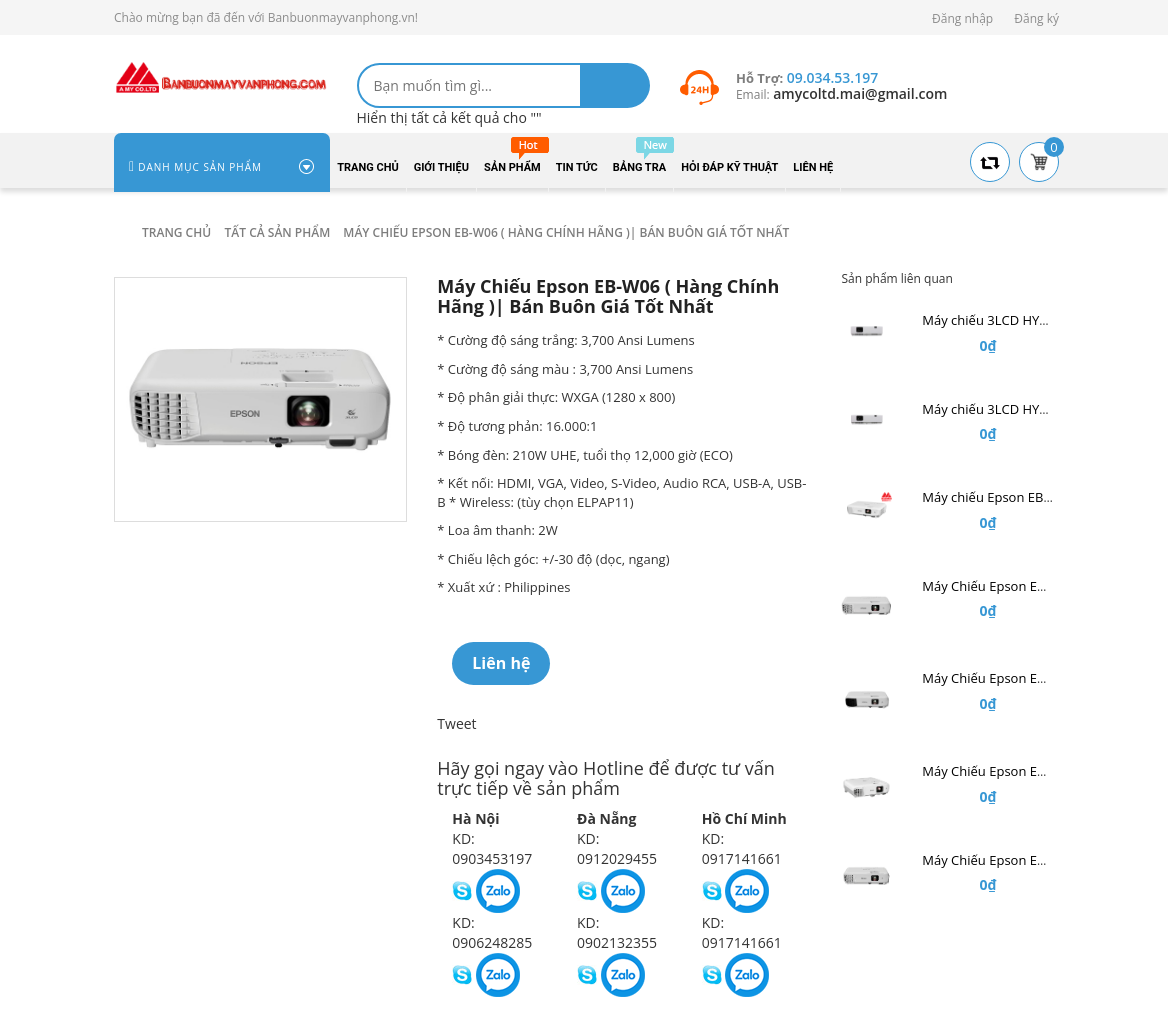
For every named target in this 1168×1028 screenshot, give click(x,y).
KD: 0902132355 (617, 932)
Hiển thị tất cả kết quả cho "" (449, 117)
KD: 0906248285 (492, 932)
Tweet (456, 723)
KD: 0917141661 (742, 848)
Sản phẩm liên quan (896, 278)
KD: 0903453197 (492, 848)
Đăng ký (1036, 18)
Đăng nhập (962, 18)
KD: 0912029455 (617, 848)
